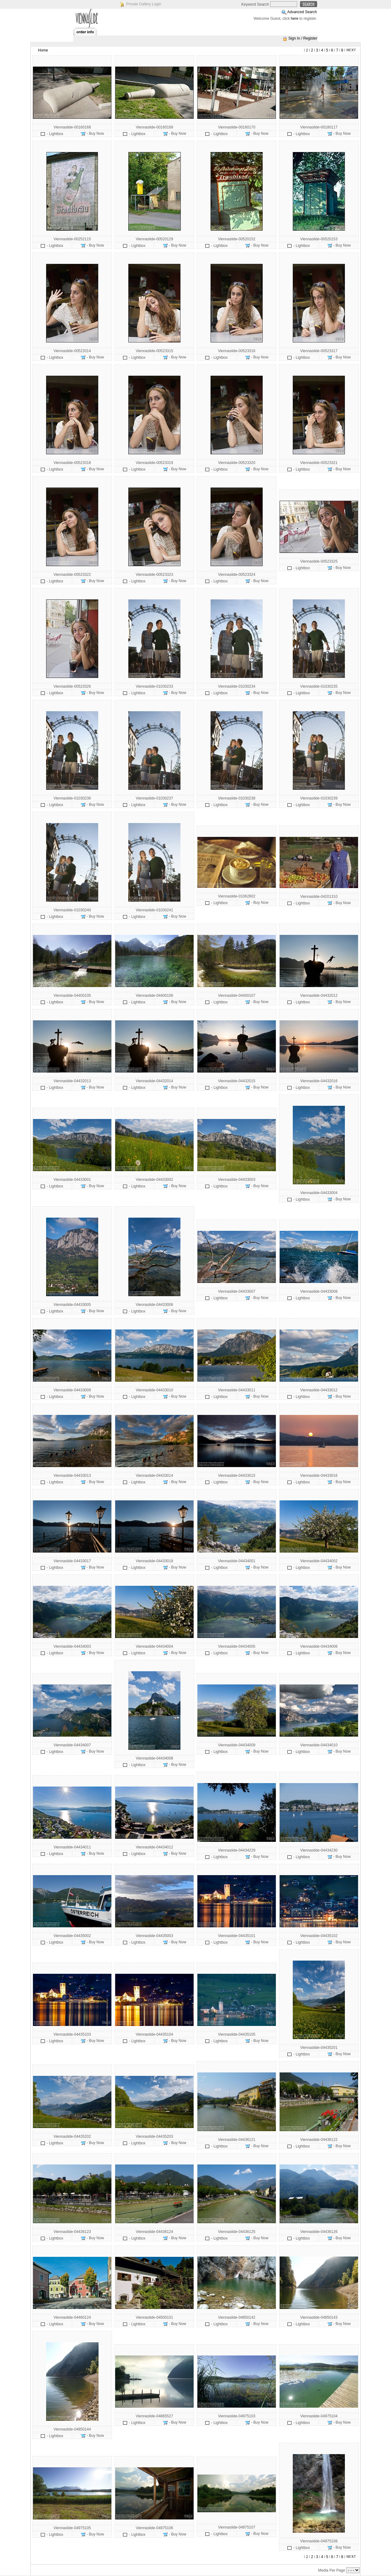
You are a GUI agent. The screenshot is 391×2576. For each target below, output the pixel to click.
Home (43, 50)
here (294, 18)
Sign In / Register (302, 38)
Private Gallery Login (143, 4)
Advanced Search (302, 12)
